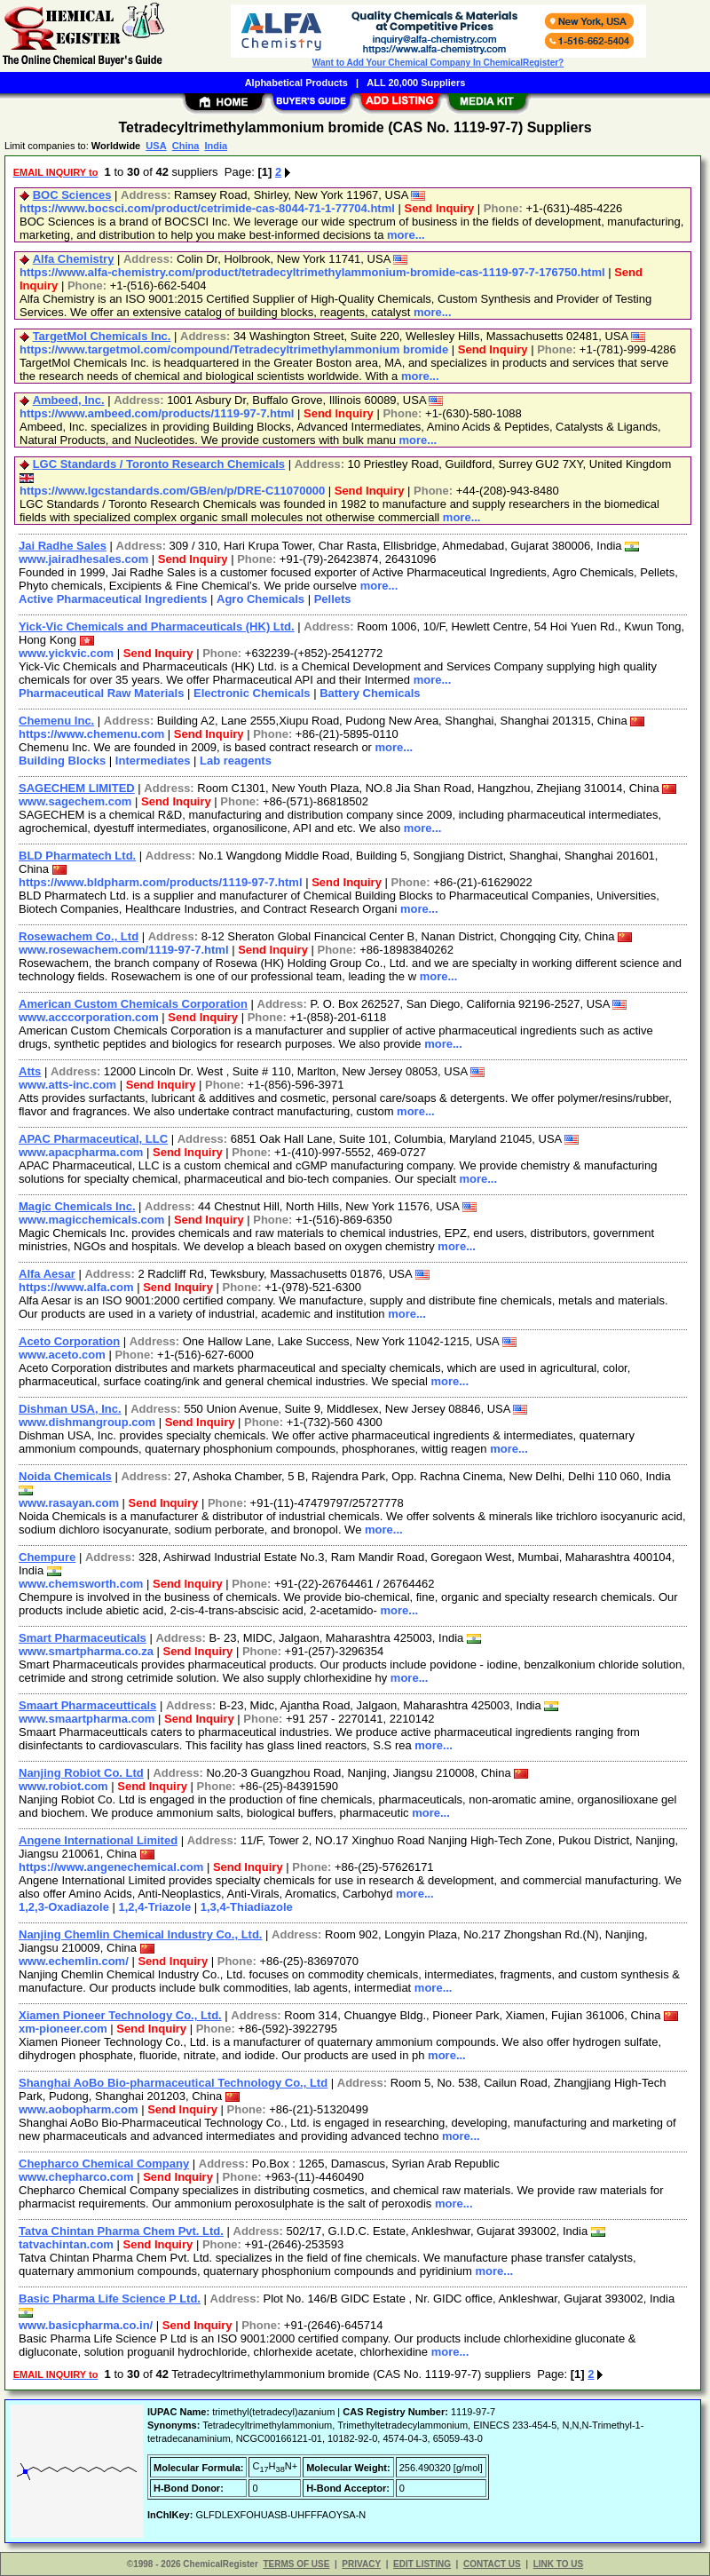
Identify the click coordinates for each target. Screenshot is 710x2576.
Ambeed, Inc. (69, 400)
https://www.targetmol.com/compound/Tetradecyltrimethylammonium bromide (234, 349)
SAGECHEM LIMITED (77, 788)
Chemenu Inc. (56, 720)
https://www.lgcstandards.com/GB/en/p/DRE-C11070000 (172, 490)
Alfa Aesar (47, 1273)
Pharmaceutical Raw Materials (101, 693)
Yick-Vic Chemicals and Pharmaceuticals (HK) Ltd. (157, 626)
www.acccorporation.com (89, 1017)
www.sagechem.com (75, 801)
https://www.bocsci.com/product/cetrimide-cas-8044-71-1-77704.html (207, 208)
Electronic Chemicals (252, 693)
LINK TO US (558, 2564)
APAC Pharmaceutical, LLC (93, 1138)
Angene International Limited (98, 1840)
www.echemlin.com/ (74, 1961)
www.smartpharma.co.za (86, 1651)
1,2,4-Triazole (155, 1907)
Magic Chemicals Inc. (77, 1206)
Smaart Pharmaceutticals (87, 1705)
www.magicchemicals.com (91, 1219)
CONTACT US (492, 2564)
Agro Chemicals (260, 599)
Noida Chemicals (65, 1476)
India (215, 145)
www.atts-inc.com (67, 1084)
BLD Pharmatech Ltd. (77, 855)
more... (406, 235)
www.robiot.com (63, 1786)
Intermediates (153, 760)
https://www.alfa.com (76, 1287)
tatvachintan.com (66, 2244)
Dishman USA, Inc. (70, 1408)
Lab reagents (236, 760)
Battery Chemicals (370, 693)
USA (156, 145)
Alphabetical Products (296, 82)
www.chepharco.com (76, 2177)
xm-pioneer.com (63, 2028)
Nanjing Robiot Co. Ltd (81, 1772)
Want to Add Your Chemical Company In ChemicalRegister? (438, 62)
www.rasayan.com (69, 1503)
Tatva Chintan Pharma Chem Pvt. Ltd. (121, 2231)
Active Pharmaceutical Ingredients (113, 599)
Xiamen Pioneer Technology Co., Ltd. (120, 2015)
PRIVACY (361, 2564)
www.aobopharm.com (78, 2109)
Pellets (332, 599)
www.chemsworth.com (81, 1583)
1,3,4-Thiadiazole (247, 1907)
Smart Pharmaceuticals (82, 1638)
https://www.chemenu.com (91, 734)
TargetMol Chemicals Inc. (102, 336)
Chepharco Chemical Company (104, 2163)
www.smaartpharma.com (86, 1718)
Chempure (47, 1557)
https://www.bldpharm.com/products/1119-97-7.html (161, 882)
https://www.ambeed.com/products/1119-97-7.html (157, 413)
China (186, 145)
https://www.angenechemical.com (111, 1867)
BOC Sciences (72, 195)
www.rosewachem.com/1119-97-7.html (124, 949)
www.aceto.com (62, 1354)
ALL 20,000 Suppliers (416, 82)
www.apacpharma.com (81, 1152)
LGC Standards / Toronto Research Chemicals (159, 464)
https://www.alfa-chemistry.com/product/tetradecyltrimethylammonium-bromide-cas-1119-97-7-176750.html (312, 272)
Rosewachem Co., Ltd (78, 936)
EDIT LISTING (422, 2564)
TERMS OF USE (296, 2564)
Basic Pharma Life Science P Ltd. (110, 2298)
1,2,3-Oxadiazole (64, 1907)
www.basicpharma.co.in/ (86, 2325)
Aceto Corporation (69, 1341)
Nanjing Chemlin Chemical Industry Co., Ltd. (140, 1934)
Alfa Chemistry (73, 259)
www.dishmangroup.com (87, 1422)
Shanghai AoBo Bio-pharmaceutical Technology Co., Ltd (173, 2082)
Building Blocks (62, 760)
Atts (30, 1071)
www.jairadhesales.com (83, 559)
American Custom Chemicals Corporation (133, 1004)
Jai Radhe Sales (62, 545)
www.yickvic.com (66, 653)
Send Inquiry (439, 208)
